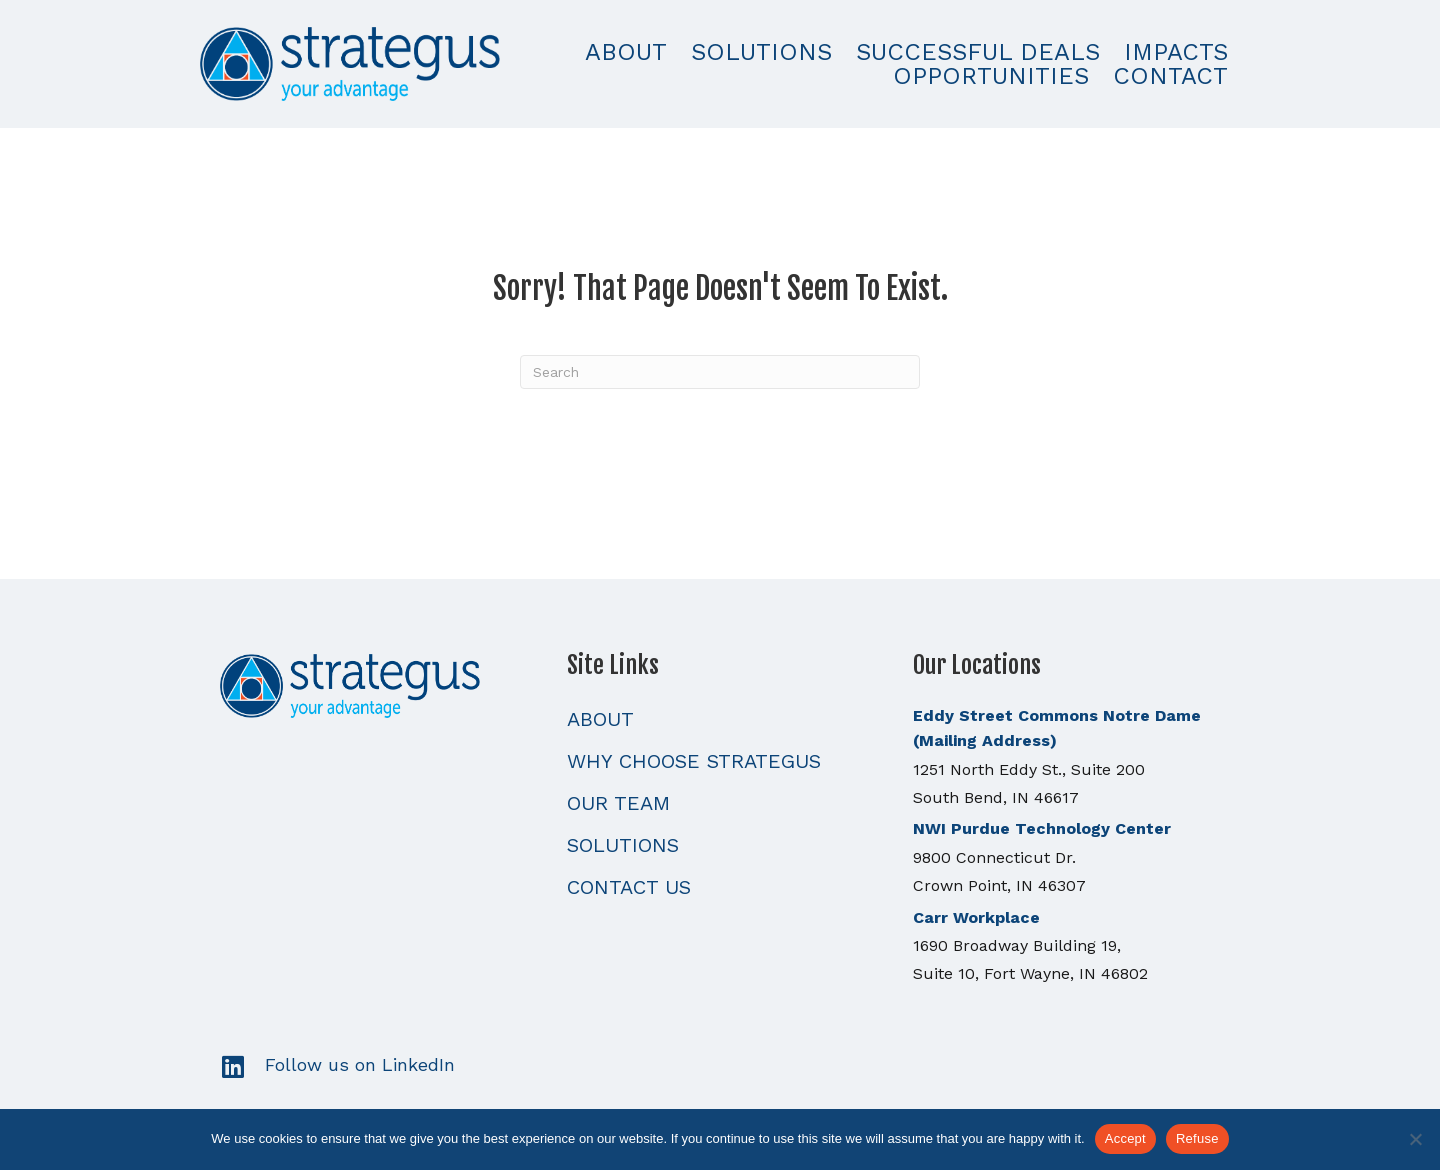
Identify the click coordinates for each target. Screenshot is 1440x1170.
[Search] (720, 372)
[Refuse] (1415, 1139)
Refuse (1197, 1138)
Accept (1125, 1138)
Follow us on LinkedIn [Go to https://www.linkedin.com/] (360, 1064)
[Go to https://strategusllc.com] (373, 683)
